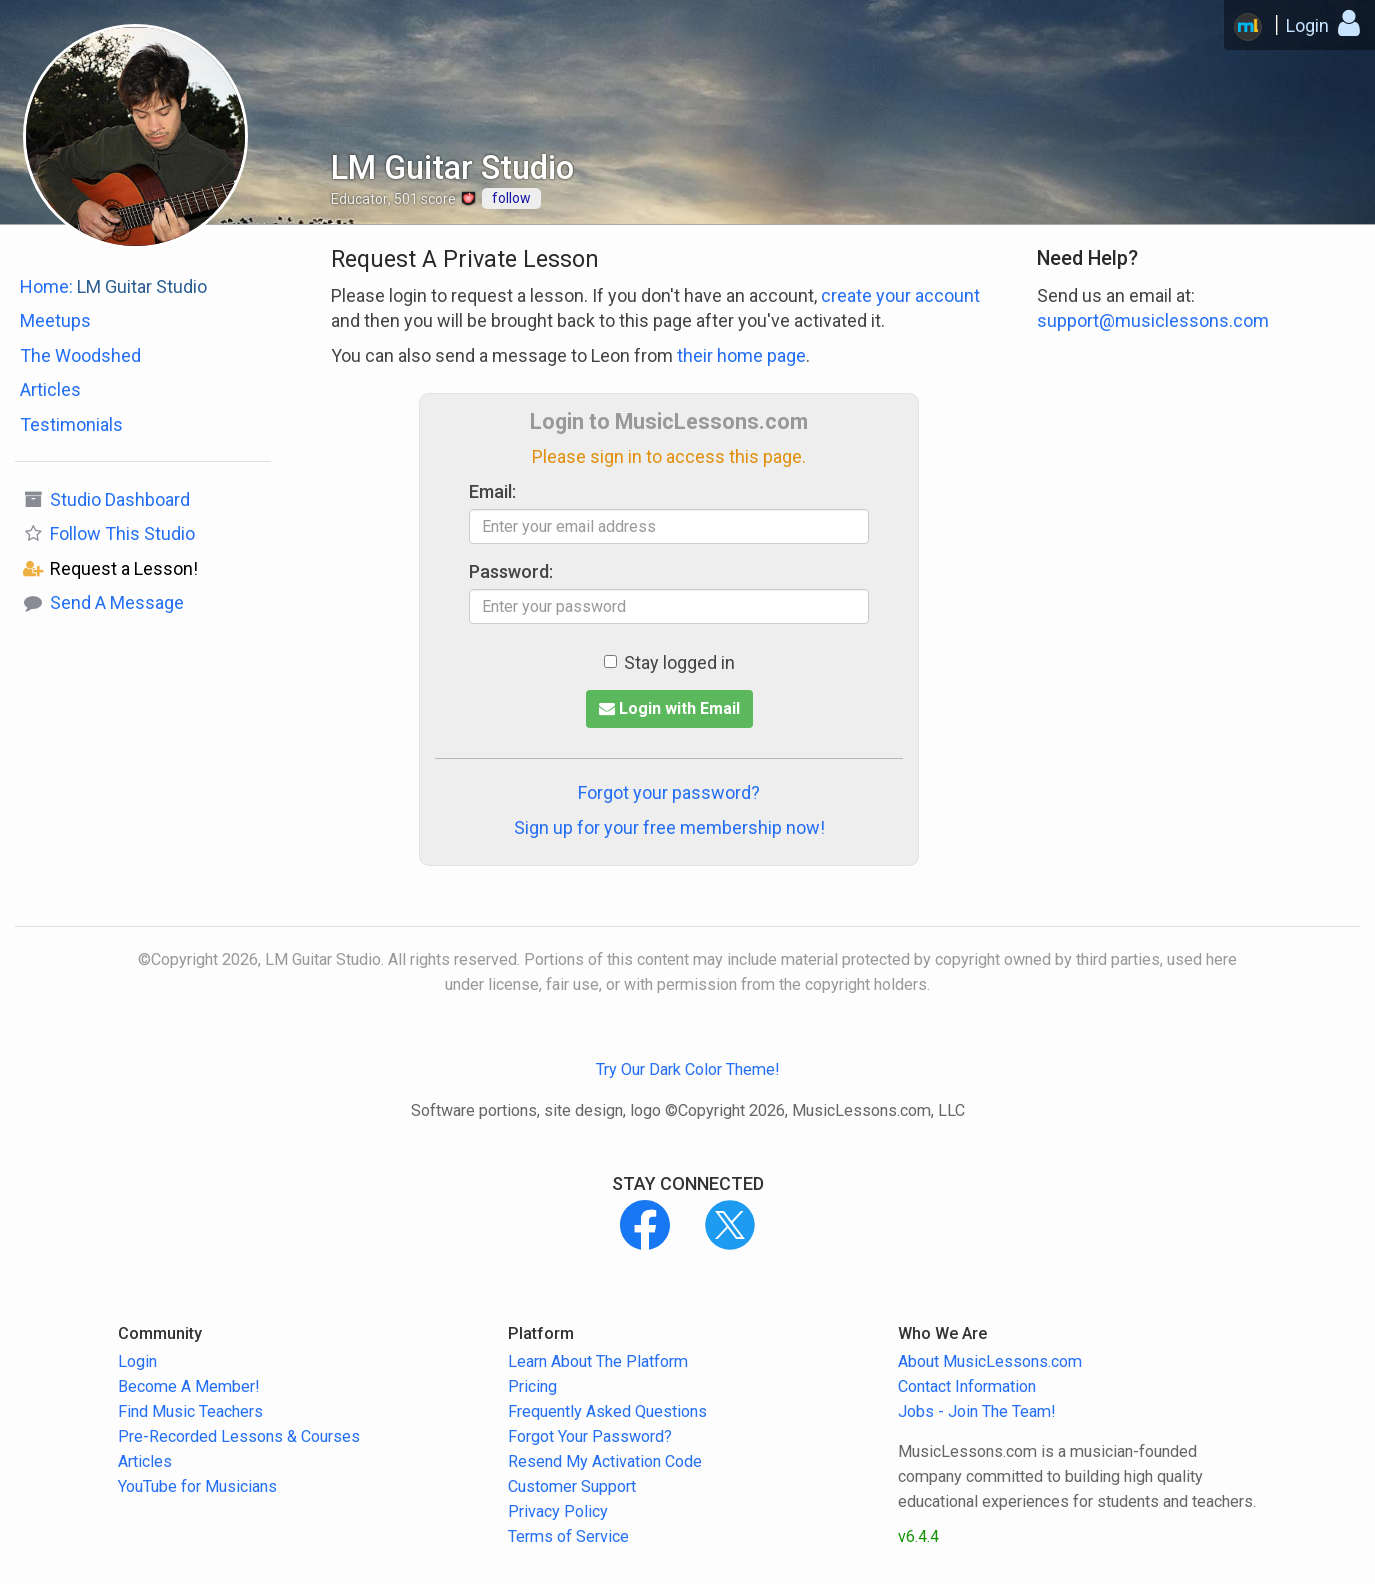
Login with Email (669, 708)
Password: (511, 571)
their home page (741, 355)
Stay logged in (669, 662)
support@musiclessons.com (1153, 320)
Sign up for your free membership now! (669, 827)
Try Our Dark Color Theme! (688, 1069)
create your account (900, 295)
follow (511, 198)
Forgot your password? (669, 792)
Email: (492, 491)
